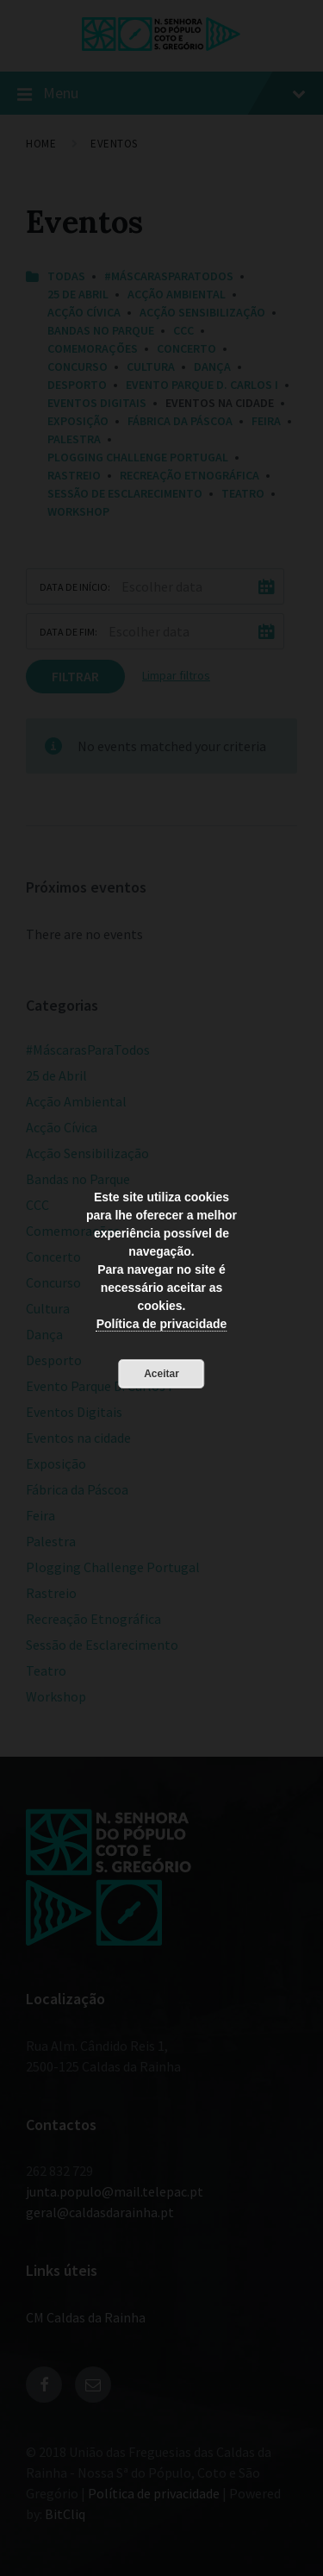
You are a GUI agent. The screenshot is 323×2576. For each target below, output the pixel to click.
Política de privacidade (161, 1324)
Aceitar (161, 1374)
